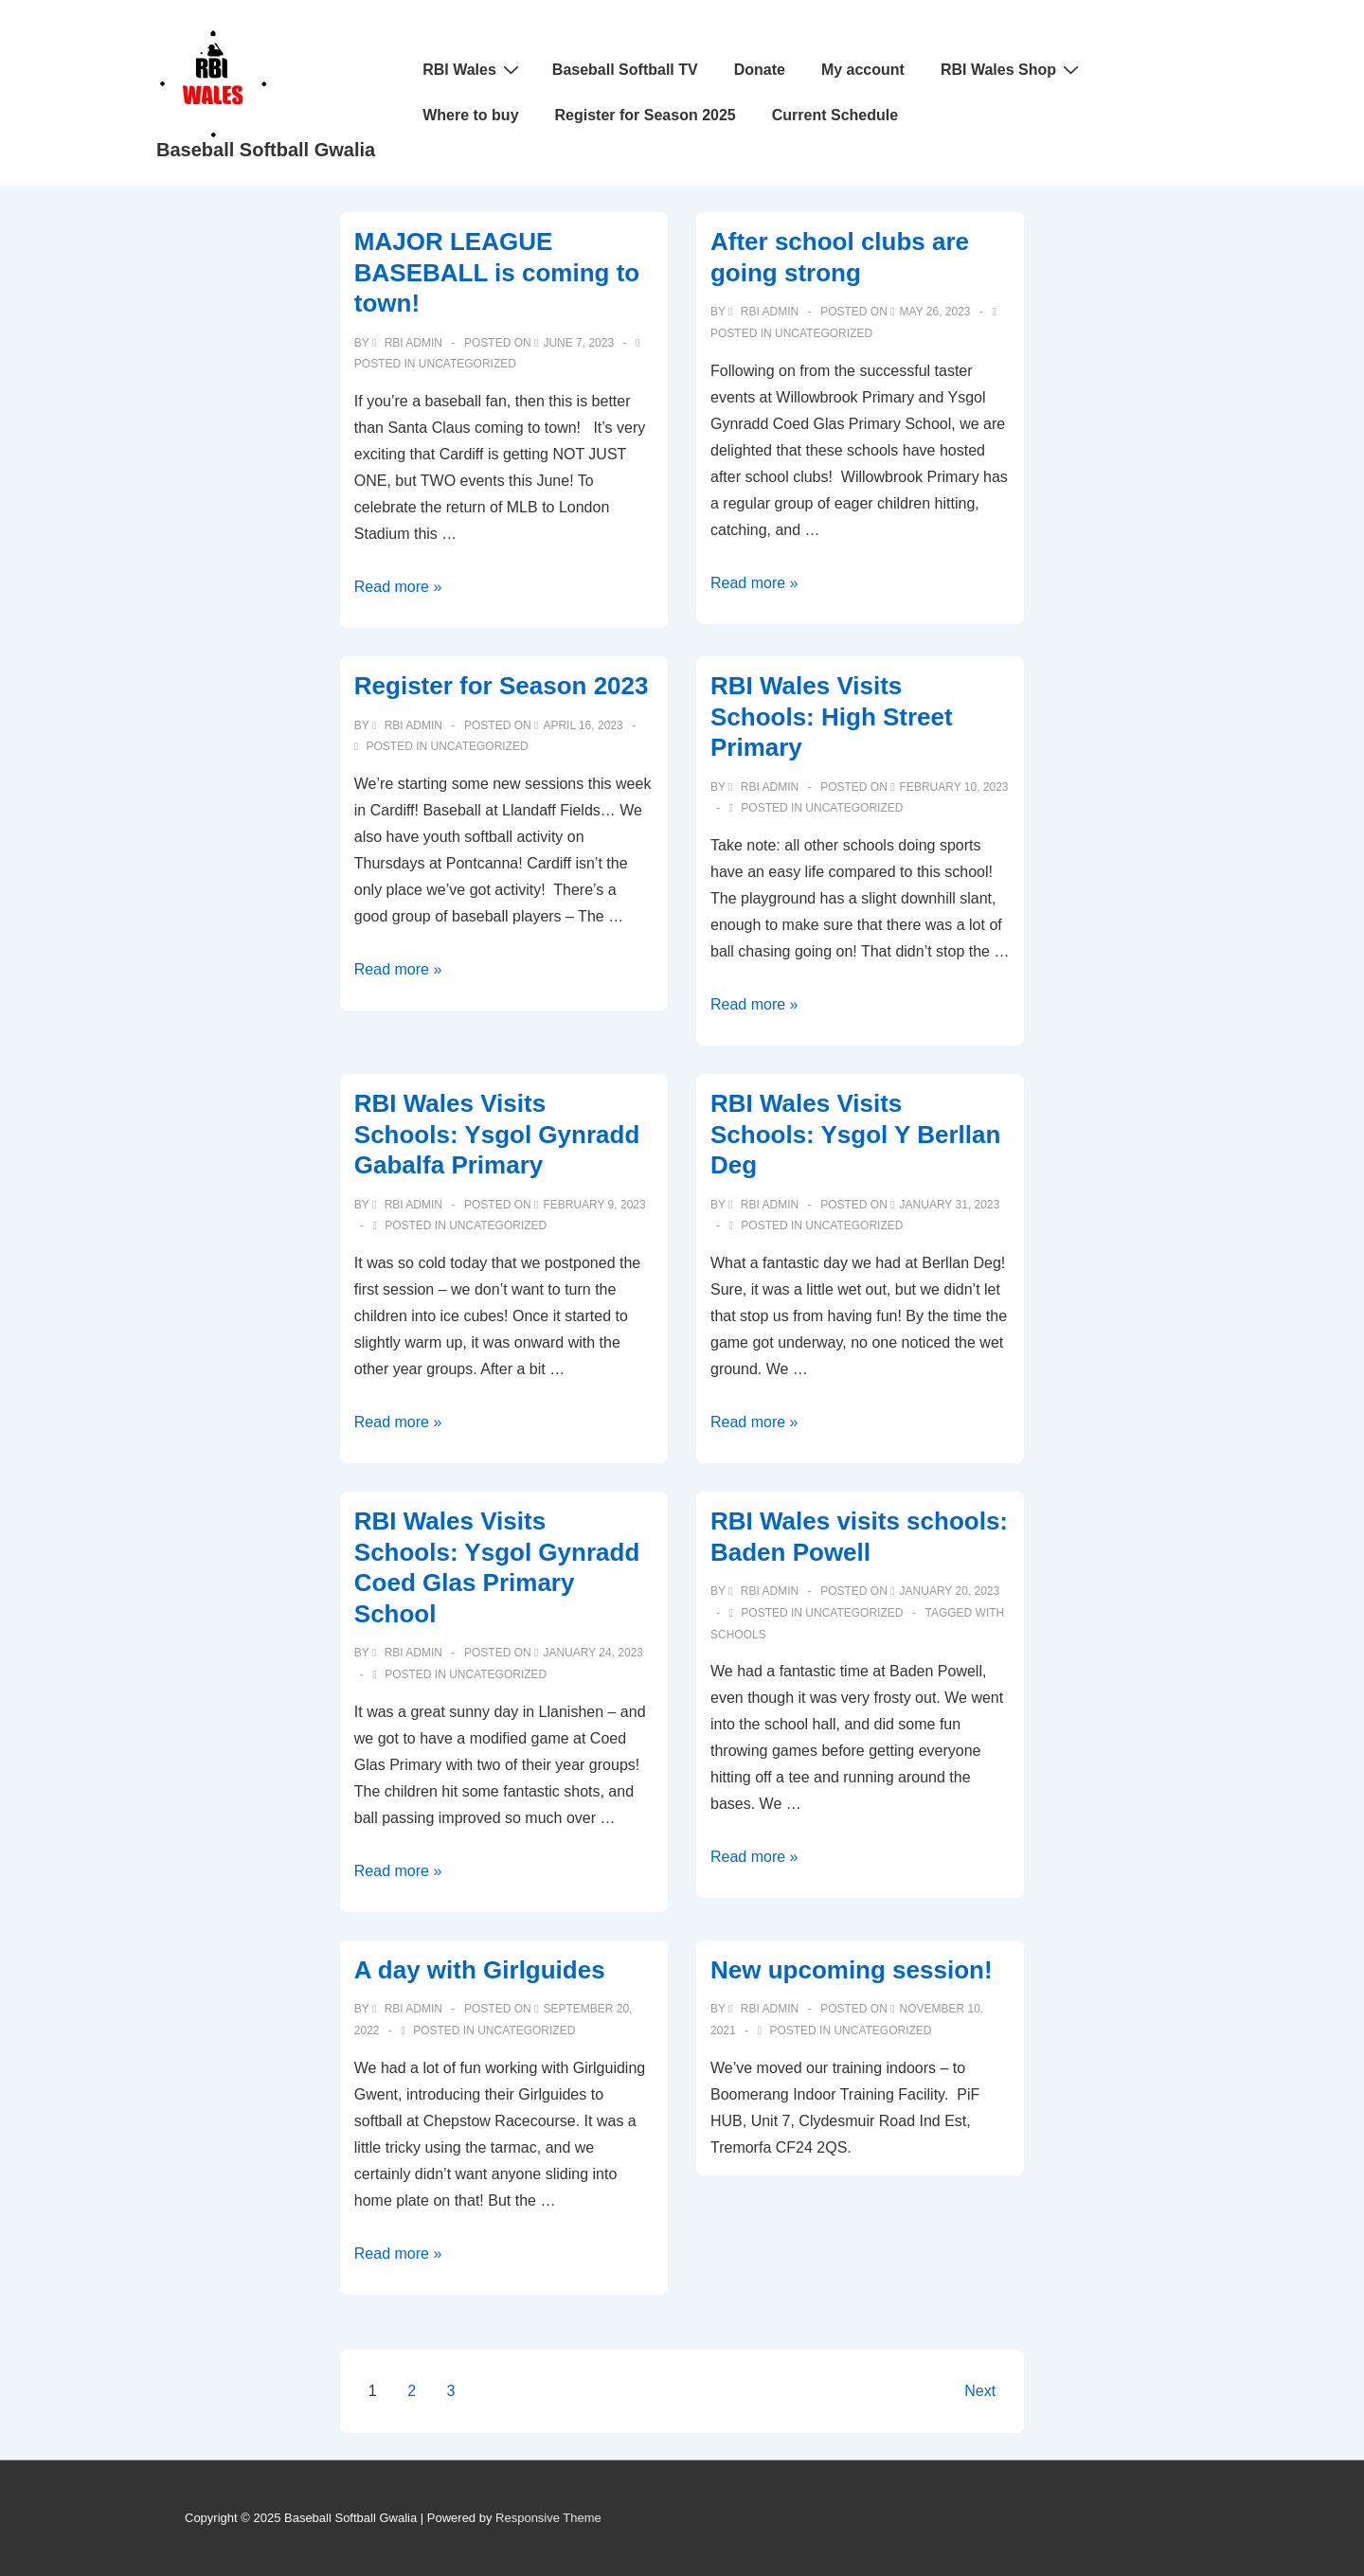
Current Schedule (835, 115)
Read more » (398, 587)
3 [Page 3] (451, 2391)
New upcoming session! (851, 1970)
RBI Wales (473, 69)
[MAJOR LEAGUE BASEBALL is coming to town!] (578, 342)
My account (863, 70)
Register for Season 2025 (645, 115)
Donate (759, 70)
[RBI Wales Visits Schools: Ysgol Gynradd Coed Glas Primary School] (593, 1652)
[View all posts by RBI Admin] (408, 342)
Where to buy (470, 115)
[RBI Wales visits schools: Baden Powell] (950, 1591)
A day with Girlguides (479, 1970)
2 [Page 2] (411, 2391)
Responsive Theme (548, 2518)
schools (738, 1634)
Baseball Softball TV (625, 70)
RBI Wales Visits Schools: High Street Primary (831, 716)
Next (980, 2391)
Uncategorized (467, 363)
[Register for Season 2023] (582, 725)
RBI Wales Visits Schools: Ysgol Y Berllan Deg (855, 1134)
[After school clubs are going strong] (935, 311)
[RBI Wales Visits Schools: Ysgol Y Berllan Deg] (950, 1204)
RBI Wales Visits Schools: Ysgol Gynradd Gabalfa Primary (496, 1134)
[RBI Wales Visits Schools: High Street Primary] (954, 787)
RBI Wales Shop (1012, 69)
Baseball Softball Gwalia (265, 149)
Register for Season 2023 (501, 685)
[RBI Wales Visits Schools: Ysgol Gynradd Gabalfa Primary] (594, 1204)
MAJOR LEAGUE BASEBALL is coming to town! (496, 272)
